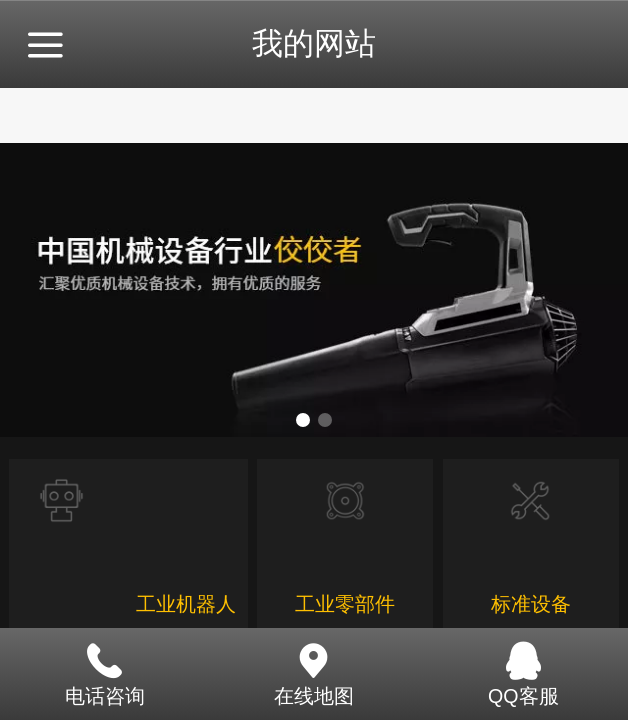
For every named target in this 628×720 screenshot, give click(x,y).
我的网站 (314, 43)
